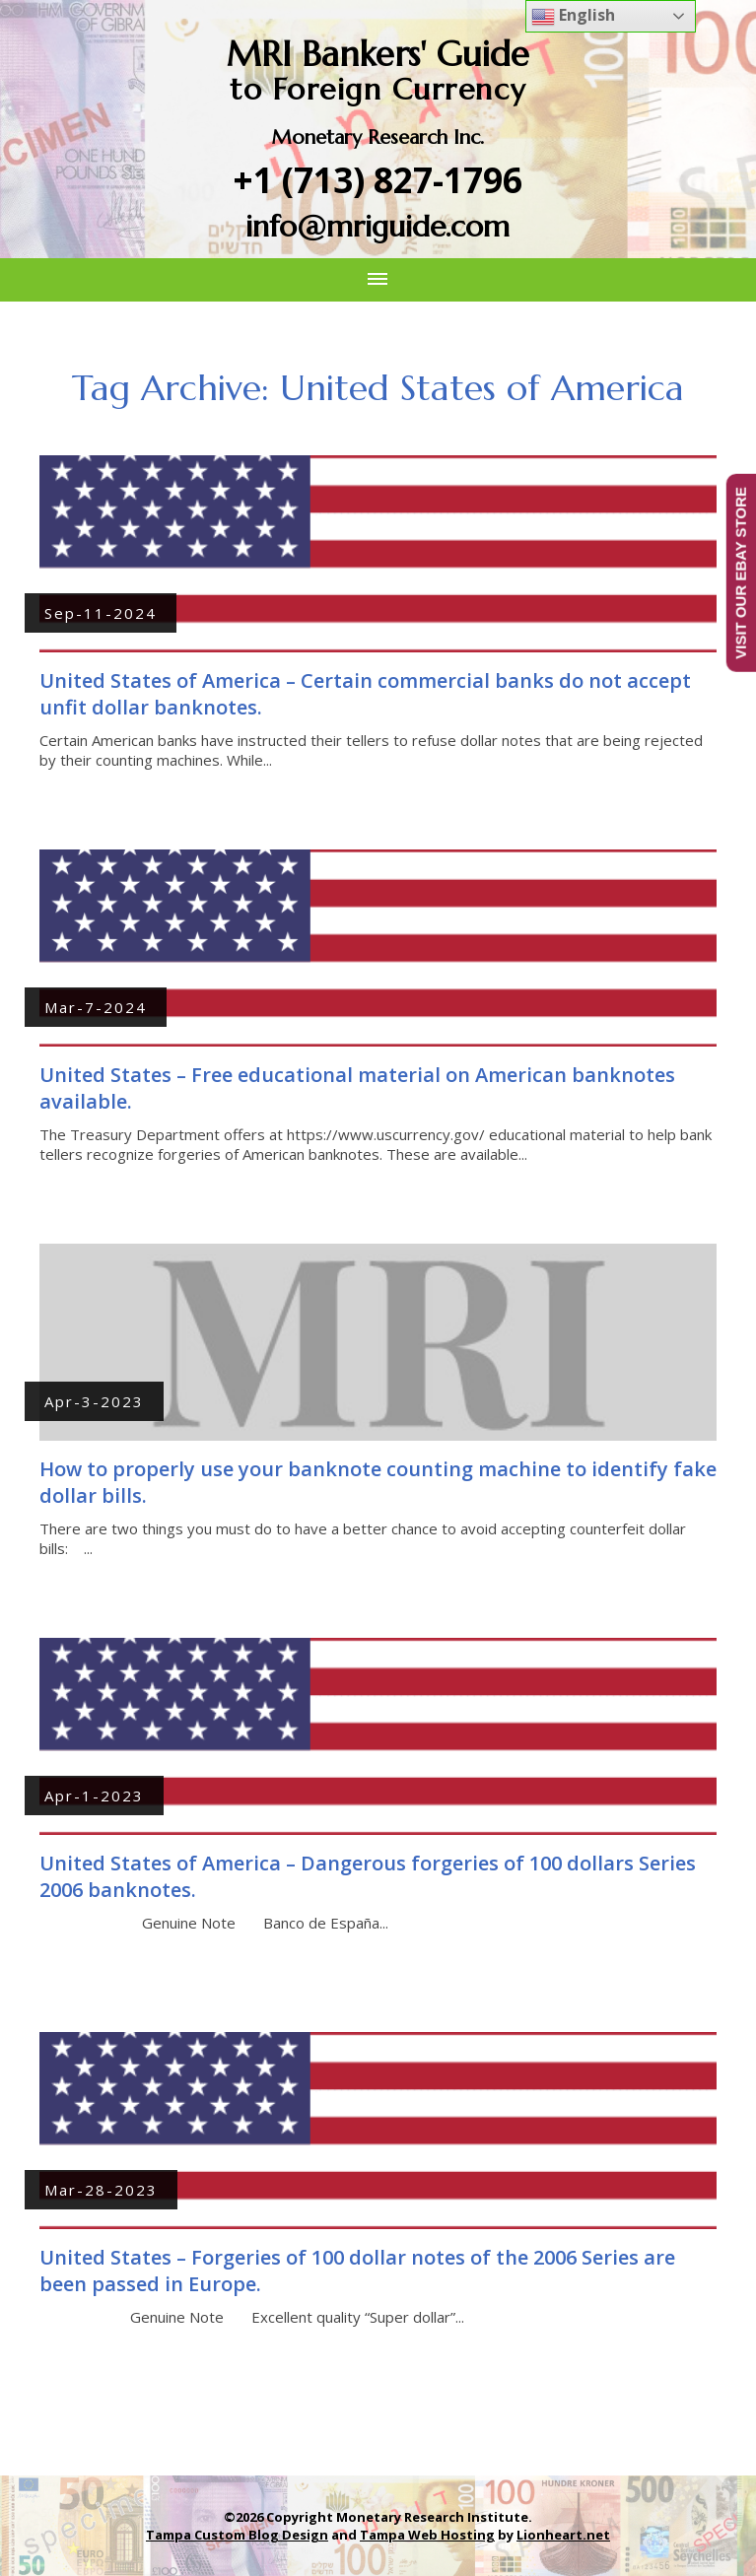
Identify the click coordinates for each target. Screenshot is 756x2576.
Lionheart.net (563, 2534)
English (573, 16)
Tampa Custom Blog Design (237, 2534)
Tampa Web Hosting (427, 2534)
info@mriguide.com (377, 226)
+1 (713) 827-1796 (378, 180)
